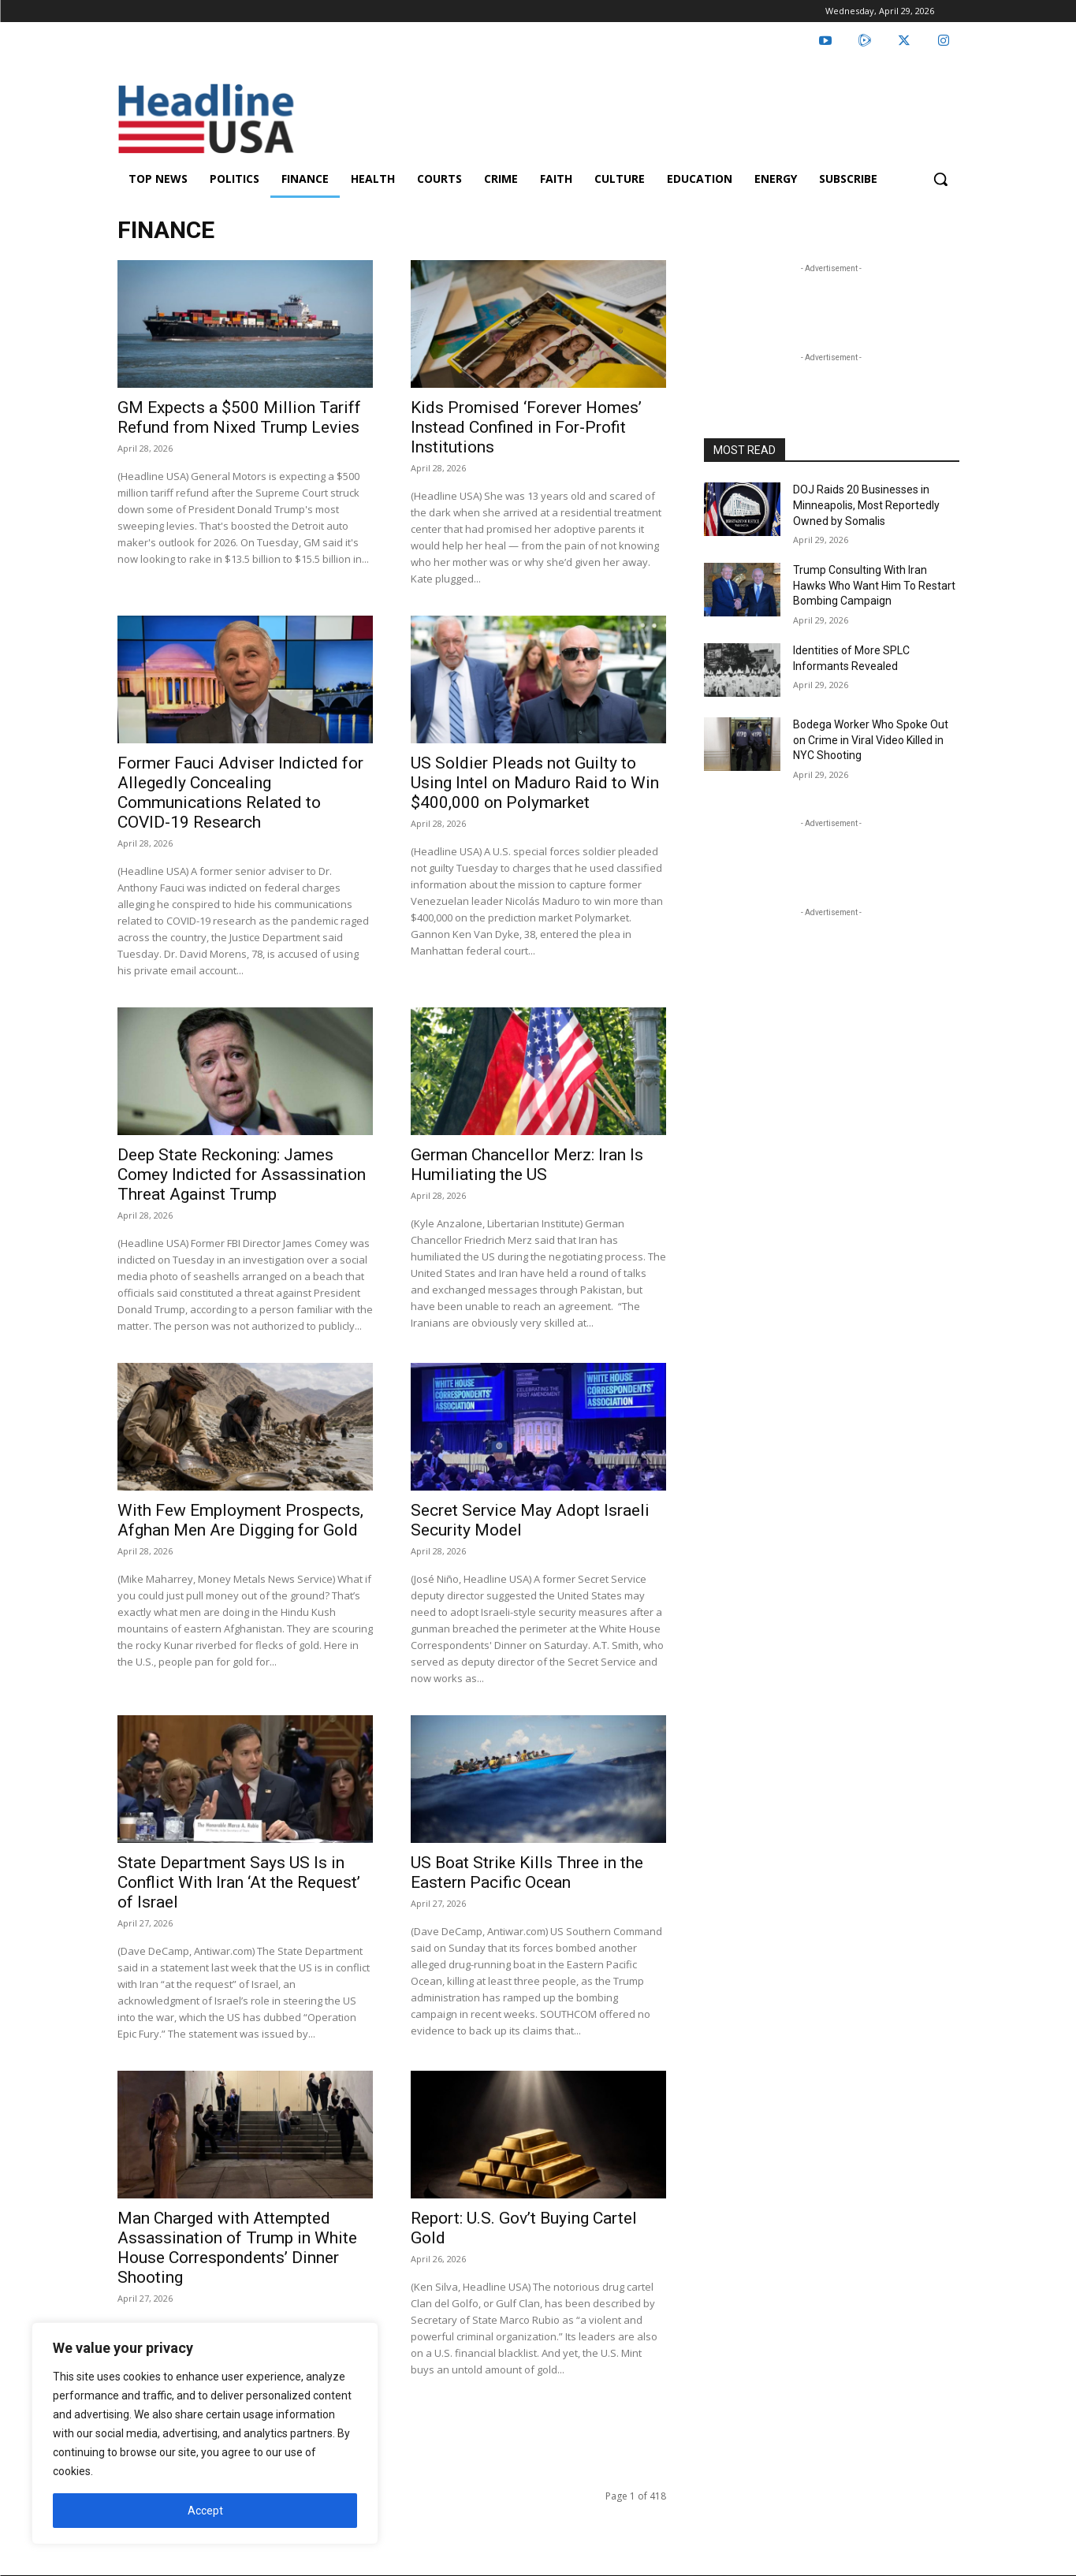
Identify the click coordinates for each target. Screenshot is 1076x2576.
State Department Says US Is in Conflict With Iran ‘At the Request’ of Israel (238, 1882)
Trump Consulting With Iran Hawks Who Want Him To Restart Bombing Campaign (874, 585)
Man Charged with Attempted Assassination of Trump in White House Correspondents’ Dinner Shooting (237, 2248)
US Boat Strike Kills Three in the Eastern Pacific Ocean (527, 1872)
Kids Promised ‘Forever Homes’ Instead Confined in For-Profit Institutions (526, 427)
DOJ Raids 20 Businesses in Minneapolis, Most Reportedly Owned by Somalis (866, 505)
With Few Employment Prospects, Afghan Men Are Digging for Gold (240, 1520)
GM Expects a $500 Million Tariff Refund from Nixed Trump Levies (239, 417)
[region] (205, 2433)
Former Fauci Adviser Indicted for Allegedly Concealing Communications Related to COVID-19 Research (240, 793)
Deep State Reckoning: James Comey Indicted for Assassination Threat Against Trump (241, 1174)
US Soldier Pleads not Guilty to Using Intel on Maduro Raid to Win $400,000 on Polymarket (535, 783)
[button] (940, 179)
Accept (205, 2510)
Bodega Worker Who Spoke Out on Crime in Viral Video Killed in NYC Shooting (870, 739)
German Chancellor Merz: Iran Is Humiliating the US (527, 1164)
